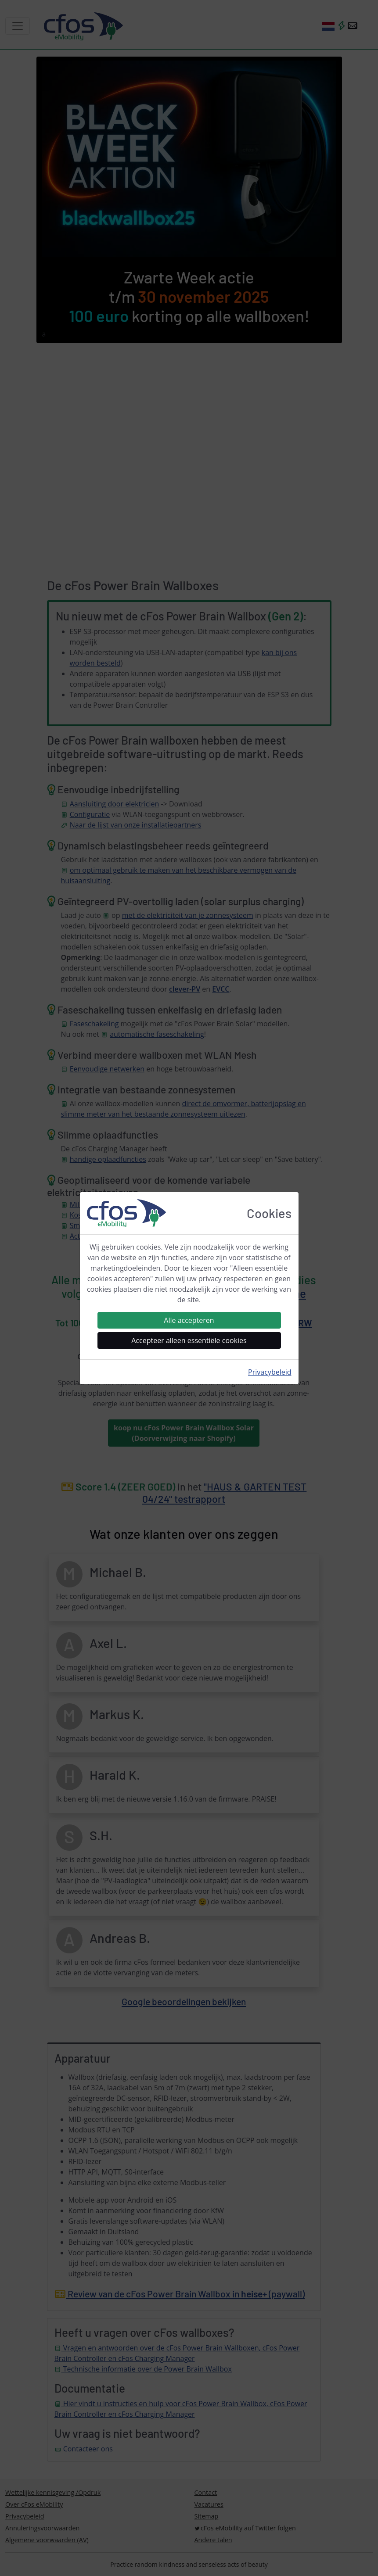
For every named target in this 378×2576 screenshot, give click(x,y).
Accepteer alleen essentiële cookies (188, 1340)
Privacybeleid (269, 1372)
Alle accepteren (189, 1320)
